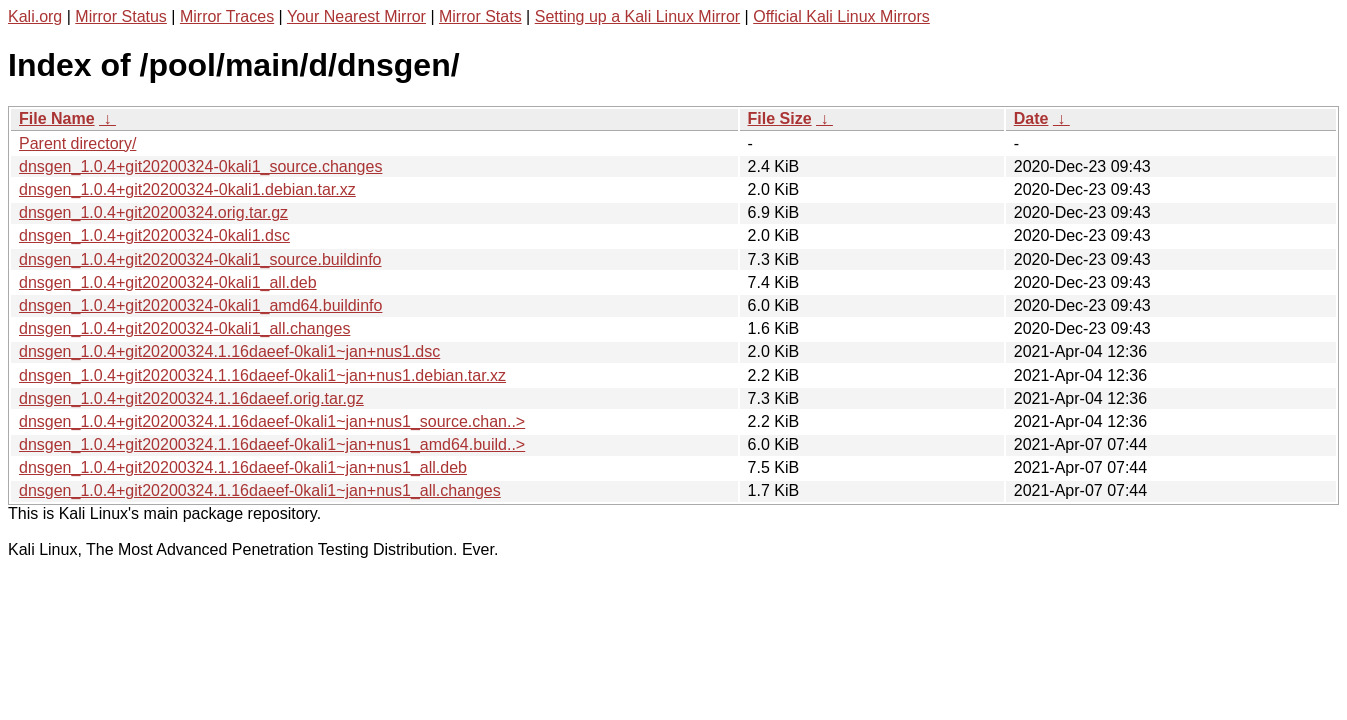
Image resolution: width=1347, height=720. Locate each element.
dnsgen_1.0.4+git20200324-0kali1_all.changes (184, 328)
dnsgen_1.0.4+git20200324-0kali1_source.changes (200, 166)
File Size (780, 118)
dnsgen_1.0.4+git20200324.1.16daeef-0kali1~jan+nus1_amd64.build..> (272, 444)
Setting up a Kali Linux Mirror (637, 16)
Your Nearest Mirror (356, 16)
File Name (57, 118)
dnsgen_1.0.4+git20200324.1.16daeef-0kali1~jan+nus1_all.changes (260, 490)
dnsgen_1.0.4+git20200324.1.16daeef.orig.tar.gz (191, 398)
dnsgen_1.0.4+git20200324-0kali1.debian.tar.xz (187, 189)
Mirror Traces (227, 16)
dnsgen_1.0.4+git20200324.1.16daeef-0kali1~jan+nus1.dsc (229, 351)
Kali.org (35, 16)
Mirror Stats (480, 16)
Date (1031, 118)
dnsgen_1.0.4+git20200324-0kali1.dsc (154, 235)
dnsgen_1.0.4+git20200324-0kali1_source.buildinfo (200, 259)
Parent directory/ (77, 143)
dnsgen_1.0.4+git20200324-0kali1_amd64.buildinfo (200, 305)
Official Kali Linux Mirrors (841, 16)
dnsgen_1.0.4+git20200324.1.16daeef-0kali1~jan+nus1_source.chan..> (272, 421)
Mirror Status (121, 16)
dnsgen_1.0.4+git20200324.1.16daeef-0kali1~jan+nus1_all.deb (243, 467)
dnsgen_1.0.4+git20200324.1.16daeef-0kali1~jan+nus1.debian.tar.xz (262, 375)
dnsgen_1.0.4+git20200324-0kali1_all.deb (168, 282)
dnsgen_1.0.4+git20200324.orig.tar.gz (153, 212)
